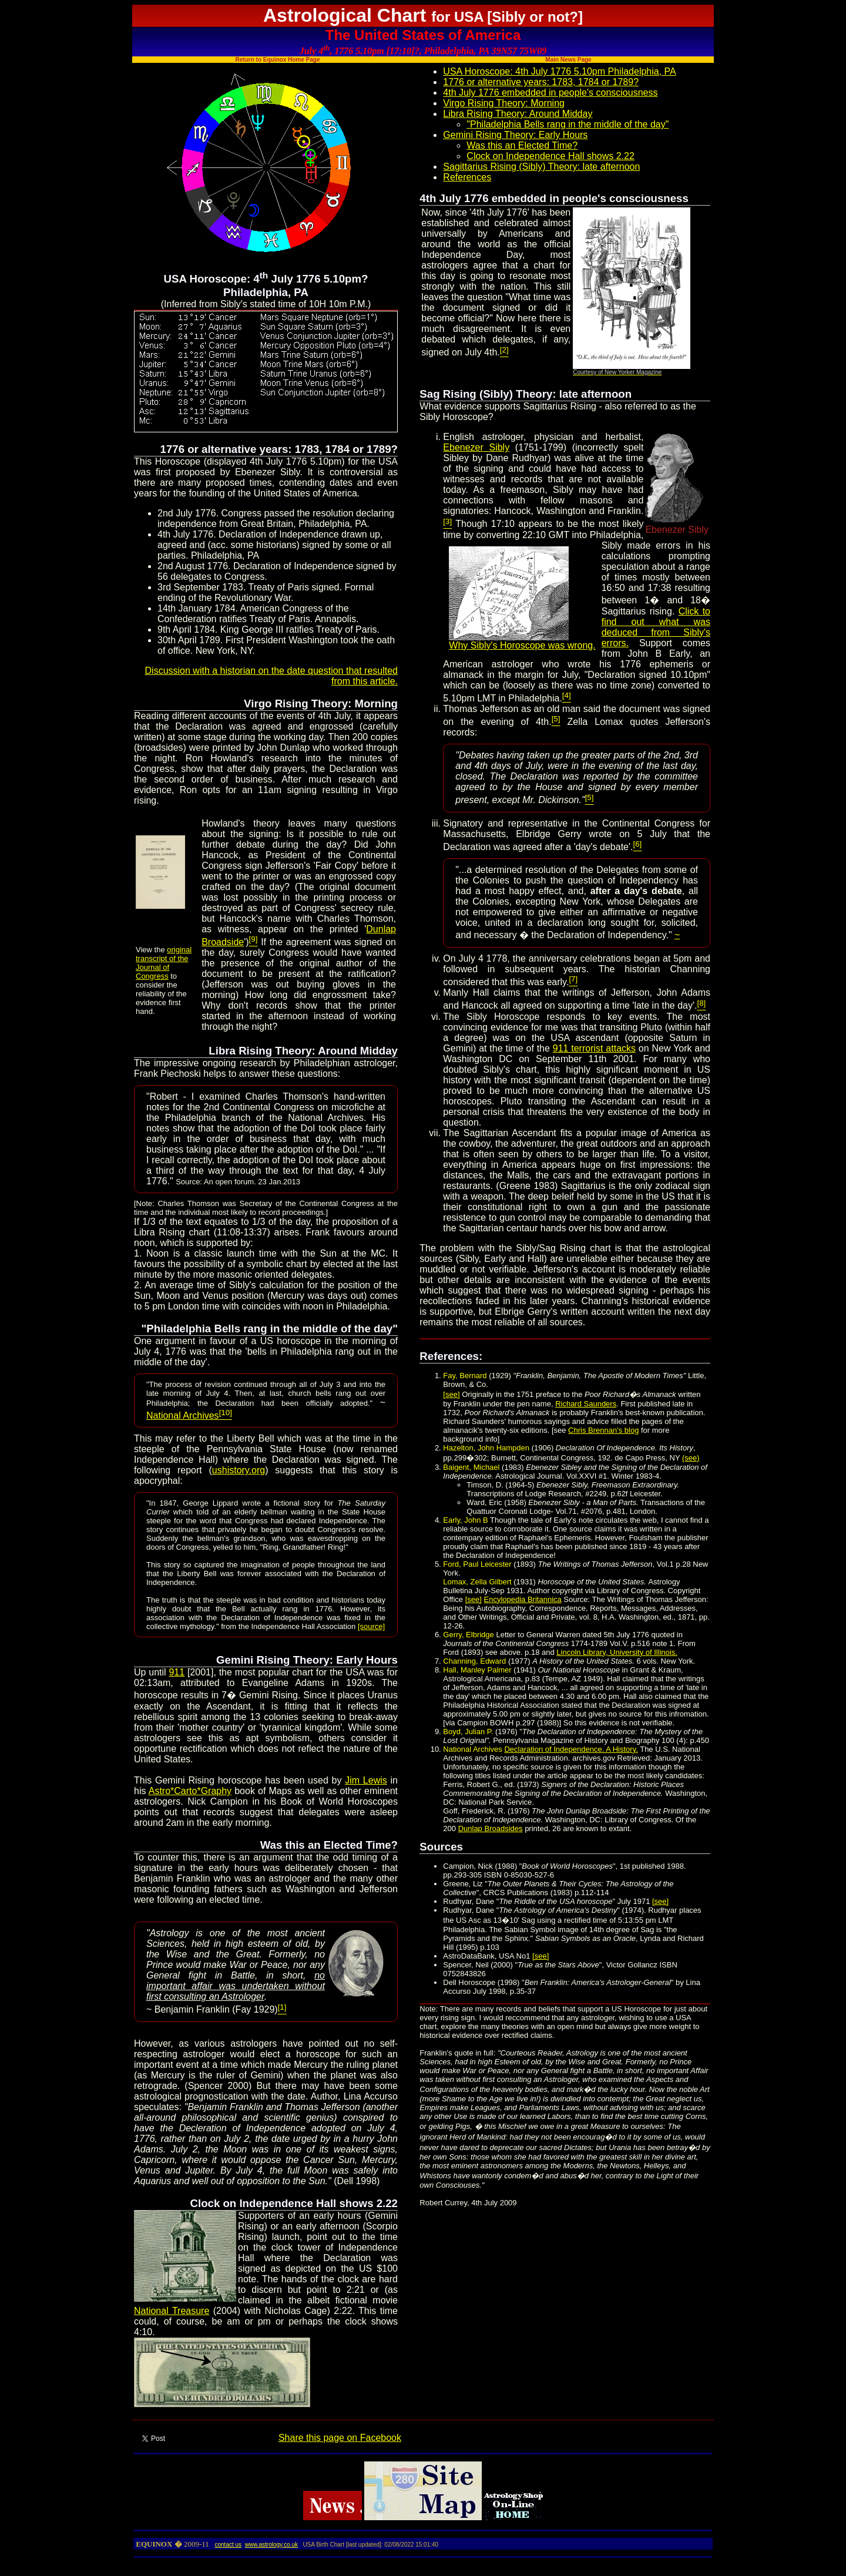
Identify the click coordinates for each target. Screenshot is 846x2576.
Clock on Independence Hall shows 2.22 (550, 156)
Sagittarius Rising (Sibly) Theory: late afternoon (541, 167)
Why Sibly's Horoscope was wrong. (522, 641)
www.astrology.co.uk (271, 2544)
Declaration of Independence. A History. (570, 1749)
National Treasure (171, 2311)
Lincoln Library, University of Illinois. (616, 1652)
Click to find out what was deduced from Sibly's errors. (656, 627)
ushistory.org (238, 1470)
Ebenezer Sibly (476, 447)
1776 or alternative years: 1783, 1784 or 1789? (541, 82)
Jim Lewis (366, 1780)
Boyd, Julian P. (468, 1731)
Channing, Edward (474, 1661)
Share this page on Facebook (339, 2438)
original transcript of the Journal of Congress (164, 962)
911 (176, 1672)
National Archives (189, 1415)
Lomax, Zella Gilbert (477, 1581)
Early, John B (465, 1520)
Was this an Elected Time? (522, 145)
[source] (371, 1626)
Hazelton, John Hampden (486, 1447)
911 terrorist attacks (594, 1048)
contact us (227, 2544)
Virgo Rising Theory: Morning (504, 103)
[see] (451, 1394)
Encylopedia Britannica (523, 1599)
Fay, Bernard (466, 1375)
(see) (691, 1457)
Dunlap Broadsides (490, 1828)
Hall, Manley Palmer (478, 1669)
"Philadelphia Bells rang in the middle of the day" (567, 124)
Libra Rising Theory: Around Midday (517, 114)
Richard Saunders (585, 1403)
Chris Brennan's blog (603, 1430)
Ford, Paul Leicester (477, 1564)
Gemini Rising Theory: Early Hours (515, 135)
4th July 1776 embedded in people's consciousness (550, 93)
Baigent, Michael (471, 1467)
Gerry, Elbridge (468, 1634)
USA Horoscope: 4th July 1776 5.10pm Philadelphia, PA (559, 71)
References (467, 177)
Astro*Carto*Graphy (190, 1791)
